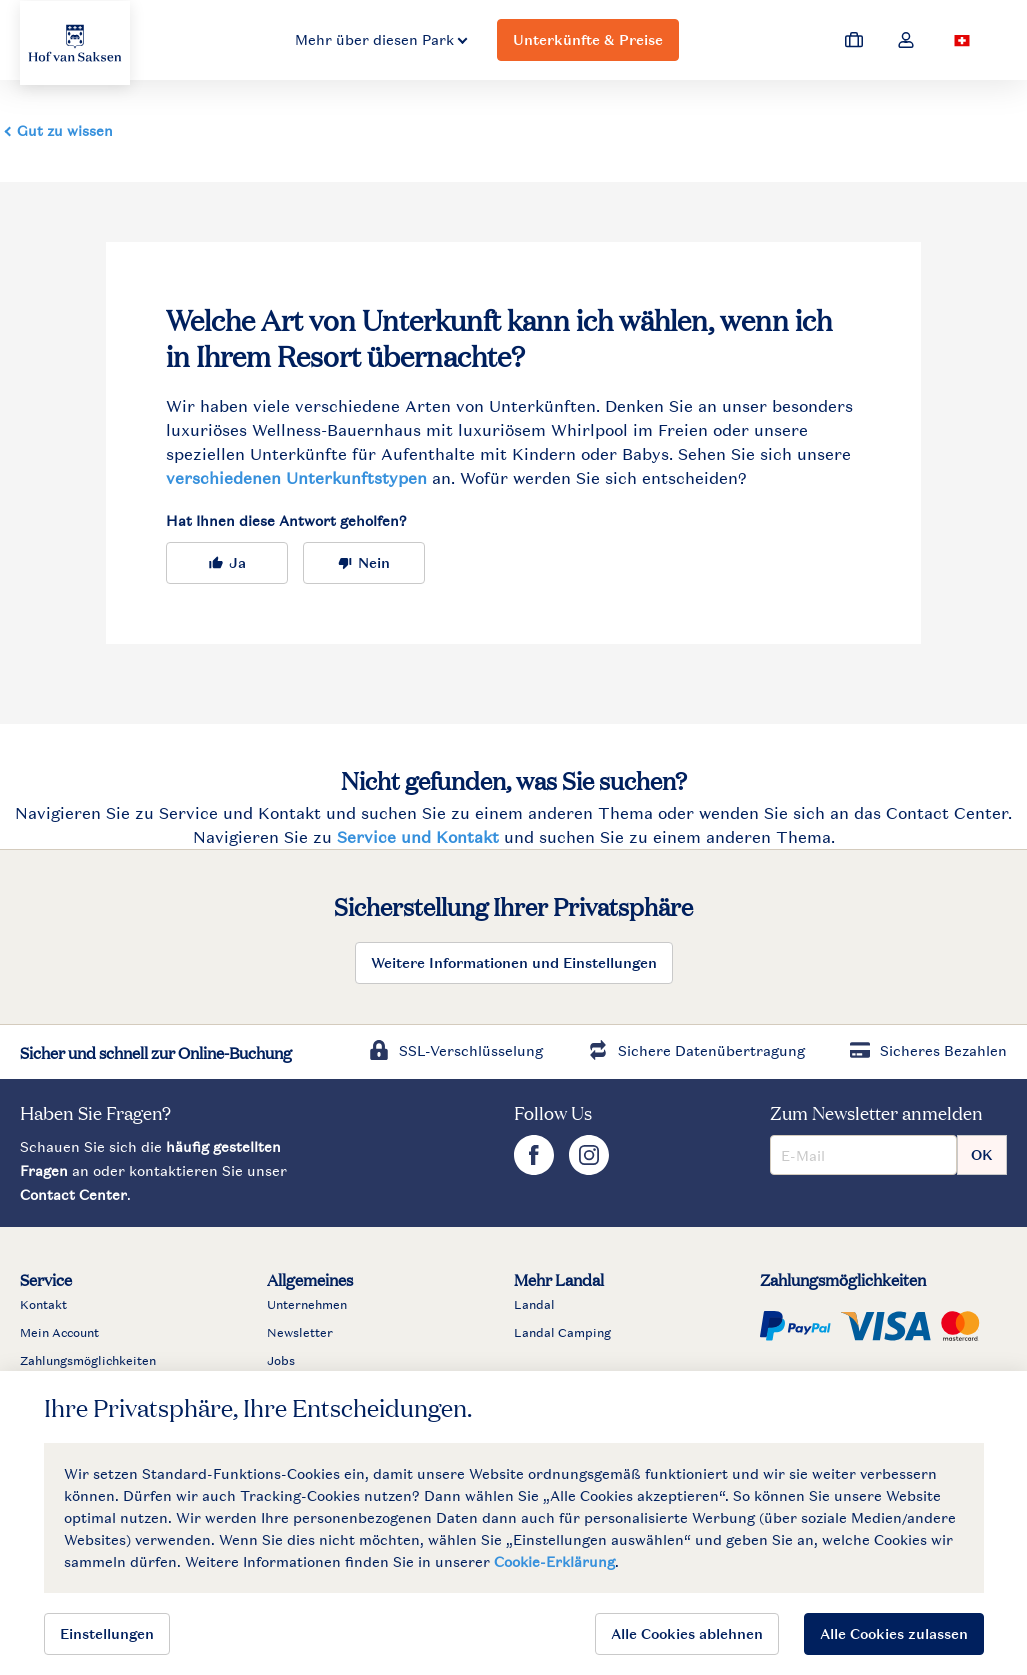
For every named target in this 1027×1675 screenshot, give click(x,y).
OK (982, 1154)
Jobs (281, 1361)
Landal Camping (562, 1333)
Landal (534, 1305)
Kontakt (43, 1305)
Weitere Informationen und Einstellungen (514, 962)
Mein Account (59, 1333)
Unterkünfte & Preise (588, 39)
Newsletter (300, 1333)
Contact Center (73, 1194)
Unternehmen (307, 1305)
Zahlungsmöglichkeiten (88, 1361)
